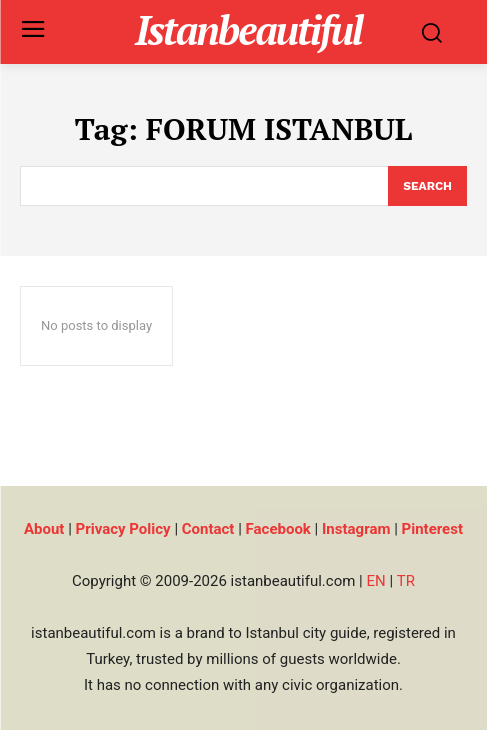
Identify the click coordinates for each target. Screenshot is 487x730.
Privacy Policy (123, 529)
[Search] (427, 186)
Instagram (356, 529)
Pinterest (432, 529)
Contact (208, 529)
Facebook (278, 529)
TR (406, 581)
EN (375, 581)
